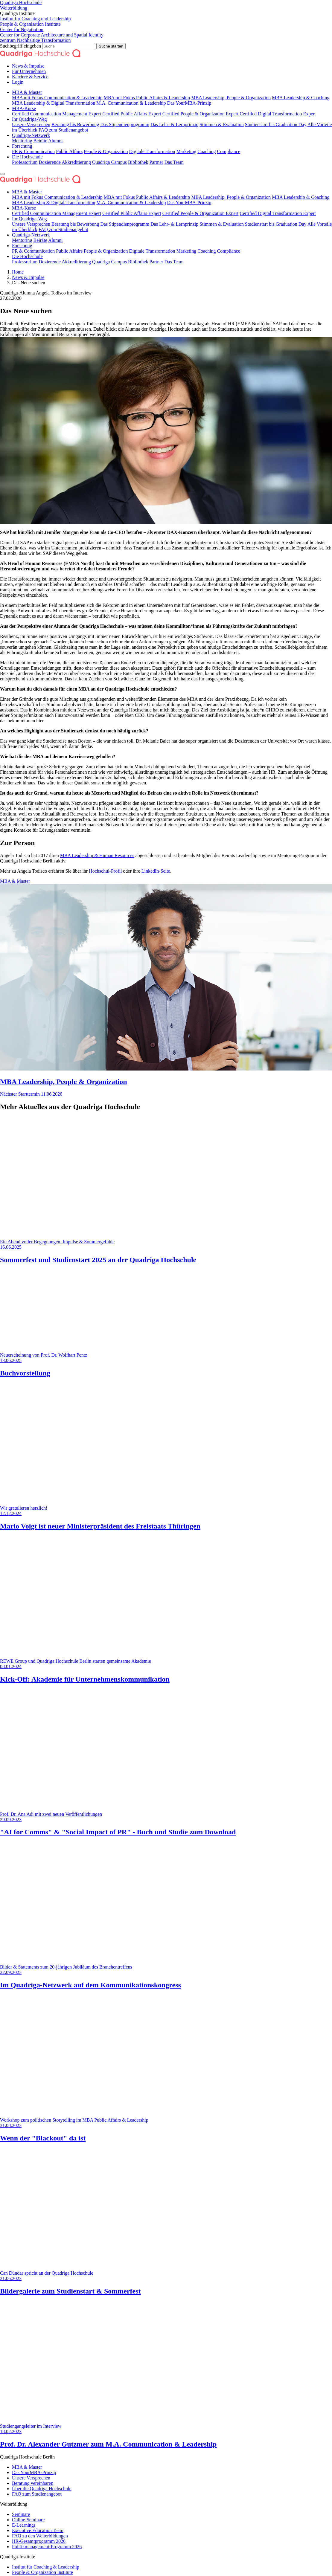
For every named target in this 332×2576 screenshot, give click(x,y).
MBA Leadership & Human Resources (97, 855)
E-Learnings (24, 2525)
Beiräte (40, 140)
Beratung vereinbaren (32, 2483)
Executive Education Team (37, 2530)
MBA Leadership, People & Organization (231, 97)
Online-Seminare (28, 2519)
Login (17, 82)
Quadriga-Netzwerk (31, 135)
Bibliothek (138, 162)
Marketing (186, 151)
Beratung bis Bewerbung (75, 124)
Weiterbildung (13, 7)
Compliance (228, 151)
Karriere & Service (30, 76)
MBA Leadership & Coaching (300, 97)
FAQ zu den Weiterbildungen (40, 2535)
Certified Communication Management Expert (56, 113)
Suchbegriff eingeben (21, 45)
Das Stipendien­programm (124, 124)
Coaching (206, 151)
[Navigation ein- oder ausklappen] (2, 174)
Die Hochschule (27, 156)
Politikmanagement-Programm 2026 (47, 2546)
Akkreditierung (76, 162)
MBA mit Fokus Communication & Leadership (57, 97)
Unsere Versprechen (31, 124)
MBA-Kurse (24, 108)
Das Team (174, 162)
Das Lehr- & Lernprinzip (174, 124)
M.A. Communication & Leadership (131, 103)
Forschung (22, 146)
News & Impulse (28, 65)
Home (18, 271)
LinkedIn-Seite (155, 871)
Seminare (21, 2514)
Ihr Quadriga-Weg (29, 119)
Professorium (24, 162)
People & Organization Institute (42, 2572)
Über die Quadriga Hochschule (41, 2488)
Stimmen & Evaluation (221, 124)
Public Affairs (69, 151)
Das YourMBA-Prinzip (189, 103)
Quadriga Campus (109, 162)
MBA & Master (27, 92)
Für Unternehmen (29, 71)
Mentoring (22, 140)
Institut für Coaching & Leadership (45, 2566)
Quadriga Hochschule (21, 2)
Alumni (55, 140)
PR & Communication (33, 151)
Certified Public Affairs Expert (131, 113)
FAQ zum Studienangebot (63, 129)
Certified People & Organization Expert (200, 113)
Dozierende (50, 162)
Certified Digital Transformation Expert (278, 113)
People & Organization (106, 151)
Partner (156, 162)
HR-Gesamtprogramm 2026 (39, 2541)
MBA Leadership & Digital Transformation (53, 103)
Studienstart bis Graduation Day (276, 124)
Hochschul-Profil (105, 871)
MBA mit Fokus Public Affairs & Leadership (147, 97)
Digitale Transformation (152, 151)
